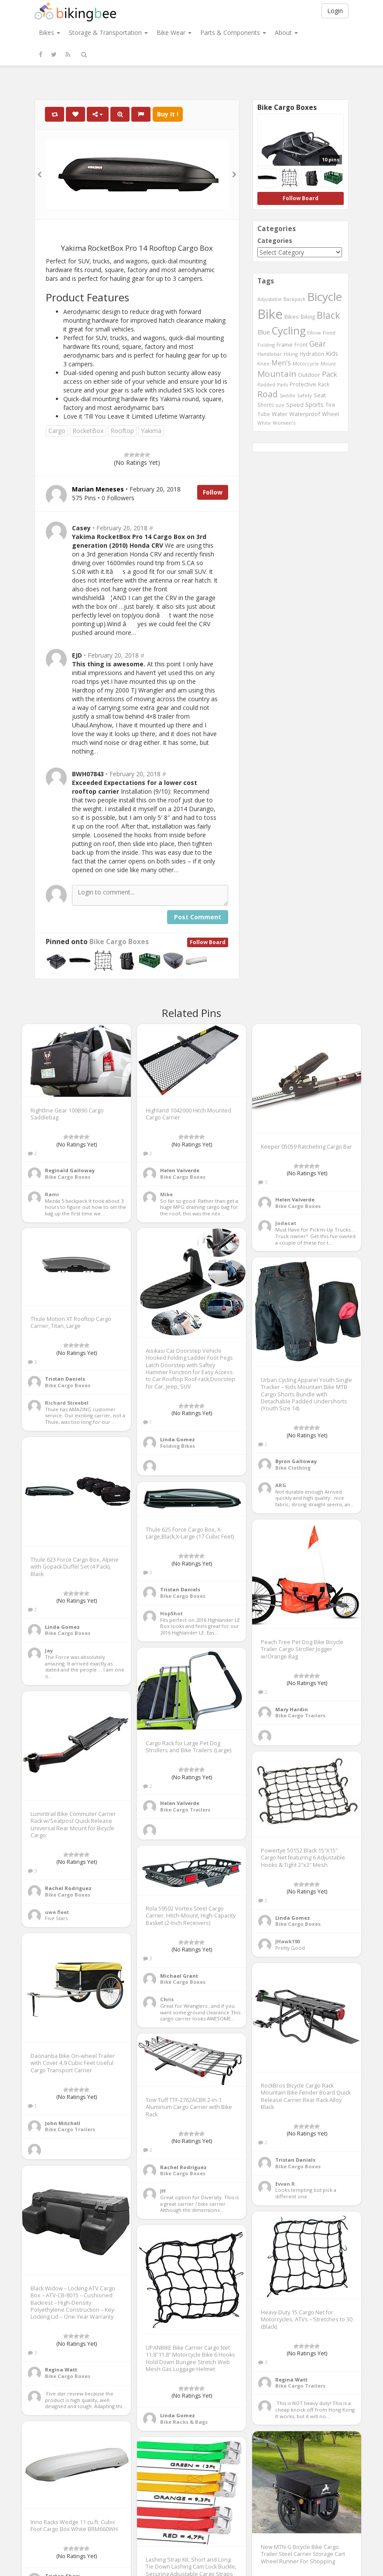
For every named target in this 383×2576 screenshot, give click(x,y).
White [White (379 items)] (264, 423)
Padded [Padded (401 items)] (266, 384)
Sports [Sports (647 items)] (314, 404)
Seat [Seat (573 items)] (320, 395)
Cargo (56, 430)
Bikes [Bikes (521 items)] (291, 317)
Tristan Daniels (65, 1378)
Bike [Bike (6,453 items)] (270, 314)
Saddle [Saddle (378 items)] (287, 395)
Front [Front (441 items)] (301, 344)
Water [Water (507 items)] (279, 414)
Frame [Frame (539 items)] (285, 344)
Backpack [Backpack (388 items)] (294, 299)
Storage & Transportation (108, 32)
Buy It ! (167, 114)
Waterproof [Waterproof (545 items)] (304, 414)
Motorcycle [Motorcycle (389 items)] (306, 363)
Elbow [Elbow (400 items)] (314, 332)
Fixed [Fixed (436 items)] (329, 332)
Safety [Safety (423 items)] (304, 395)
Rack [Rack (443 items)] (323, 384)
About (286, 32)
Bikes (49, 32)
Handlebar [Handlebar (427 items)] (269, 354)
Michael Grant (179, 1975)
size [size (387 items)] (280, 405)
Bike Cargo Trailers (300, 1715)
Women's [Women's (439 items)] (284, 423)
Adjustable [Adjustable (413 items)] (269, 299)
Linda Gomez (177, 1439)
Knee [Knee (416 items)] (263, 363)
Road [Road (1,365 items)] (267, 394)
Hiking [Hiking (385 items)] (291, 354)
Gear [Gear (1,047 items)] (317, 343)
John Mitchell (62, 2123)
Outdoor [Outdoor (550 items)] (309, 375)
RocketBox (87, 430)
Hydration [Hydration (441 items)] (312, 353)
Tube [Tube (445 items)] (263, 413)
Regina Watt (61, 2369)
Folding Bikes (177, 1446)
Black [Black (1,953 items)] (328, 315)
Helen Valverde (179, 1170)
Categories (274, 240)
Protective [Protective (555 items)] (303, 384)
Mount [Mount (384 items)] (328, 363)
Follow (212, 492)
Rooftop (122, 430)
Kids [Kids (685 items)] (332, 353)
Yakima (151, 430)
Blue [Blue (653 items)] (263, 332)
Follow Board (208, 942)
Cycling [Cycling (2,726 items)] (288, 331)
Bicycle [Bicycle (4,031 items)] (324, 296)
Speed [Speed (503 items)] (295, 405)
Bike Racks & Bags (184, 2422)
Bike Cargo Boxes (119, 941)
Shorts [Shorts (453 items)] (265, 404)
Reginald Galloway (70, 1170)
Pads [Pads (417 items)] (282, 384)
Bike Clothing (293, 1467)
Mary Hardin (291, 1709)
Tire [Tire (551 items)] (330, 405)
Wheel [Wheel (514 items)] (330, 414)
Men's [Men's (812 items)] (281, 363)
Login (335, 11)
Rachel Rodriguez (68, 1888)
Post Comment (197, 917)
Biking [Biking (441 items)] (308, 316)
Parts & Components (233, 32)
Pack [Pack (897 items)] (329, 374)
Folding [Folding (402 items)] (266, 344)
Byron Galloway (296, 1461)
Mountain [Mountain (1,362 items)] (276, 373)
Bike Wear (174, 32)
